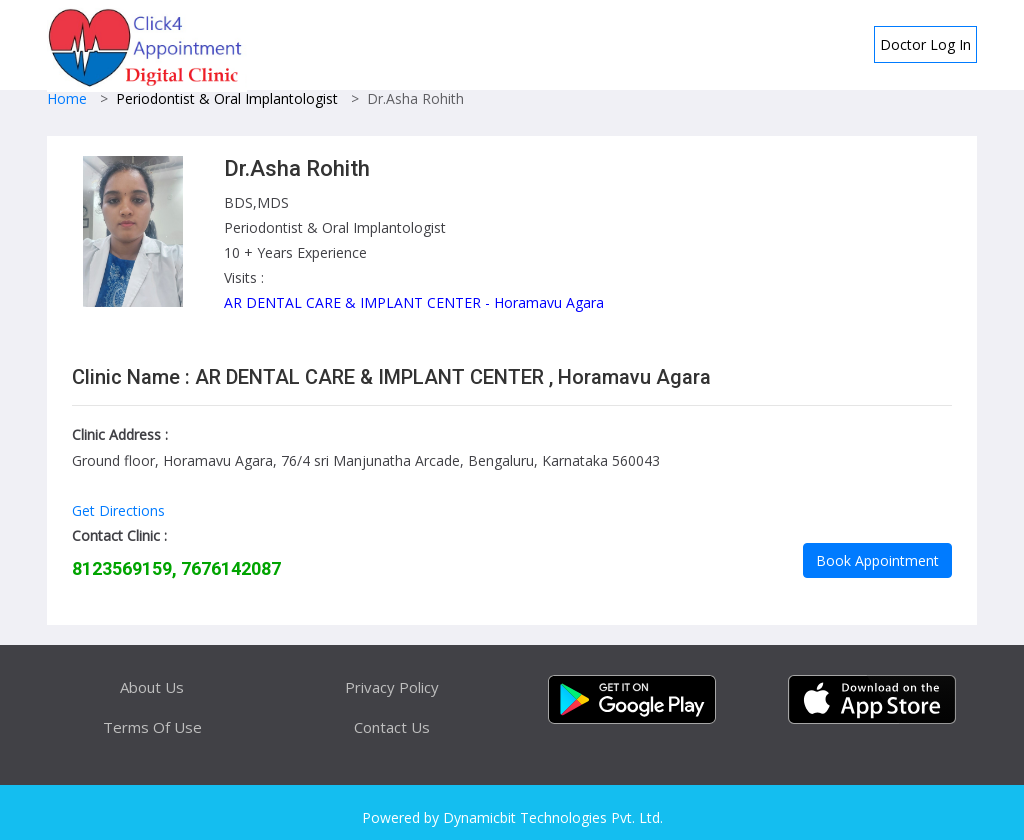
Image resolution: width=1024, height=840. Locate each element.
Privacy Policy (392, 687)
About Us (152, 687)
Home (67, 98)
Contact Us (392, 727)
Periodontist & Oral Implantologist (227, 98)
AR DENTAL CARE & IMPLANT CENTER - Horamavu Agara (414, 302)
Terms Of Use (152, 727)
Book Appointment (877, 560)
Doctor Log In (925, 44)
